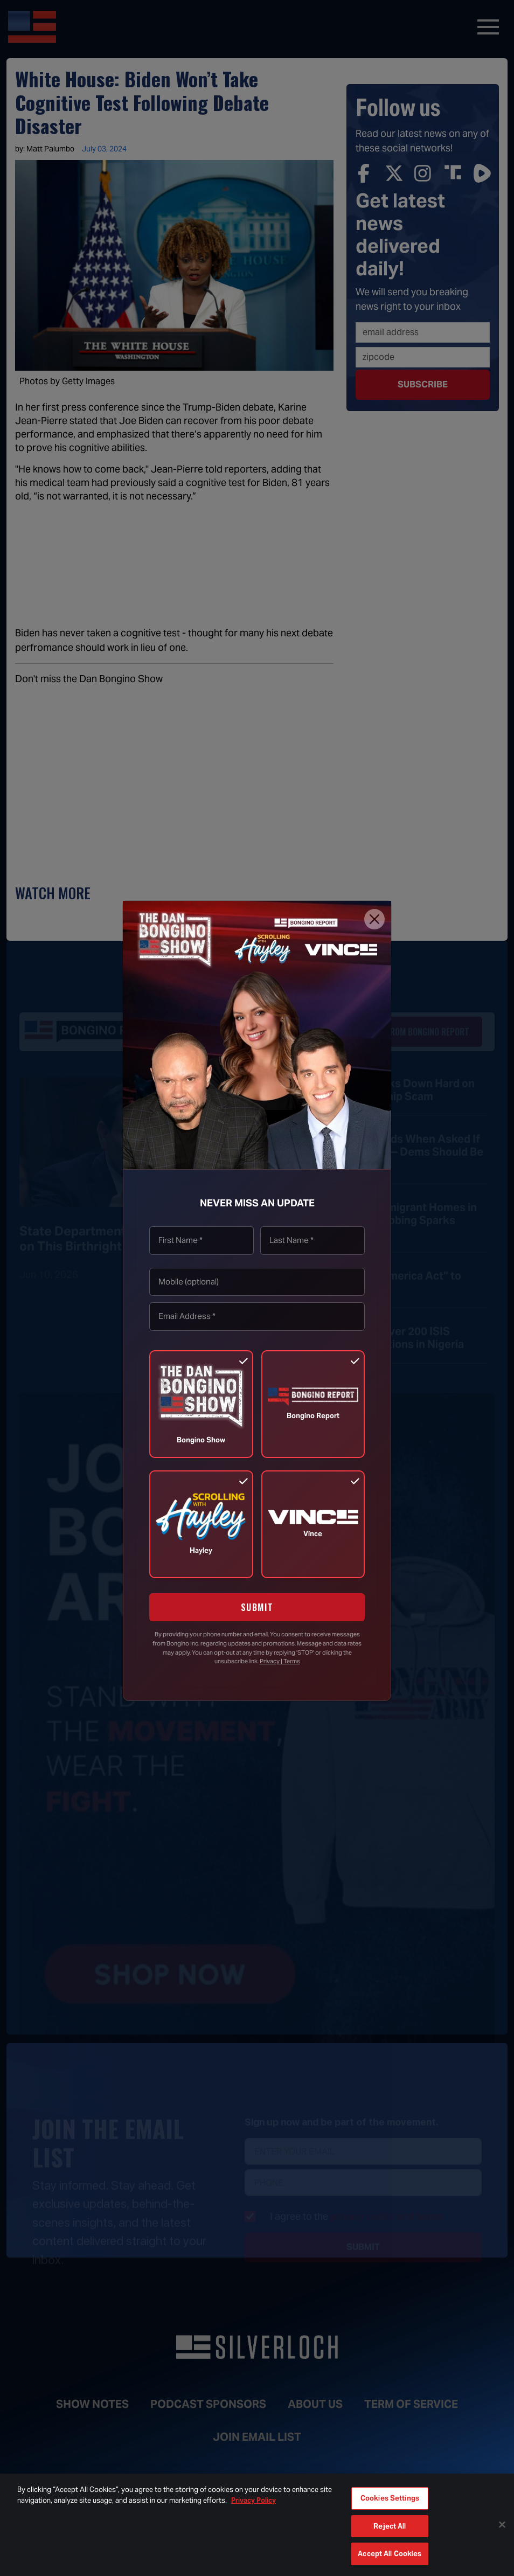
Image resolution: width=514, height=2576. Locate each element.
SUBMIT (257, 1607)
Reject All (389, 2526)
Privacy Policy (253, 2500)
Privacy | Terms (280, 1661)
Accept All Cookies (389, 2553)
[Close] (374, 919)
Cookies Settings (389, 2498)
